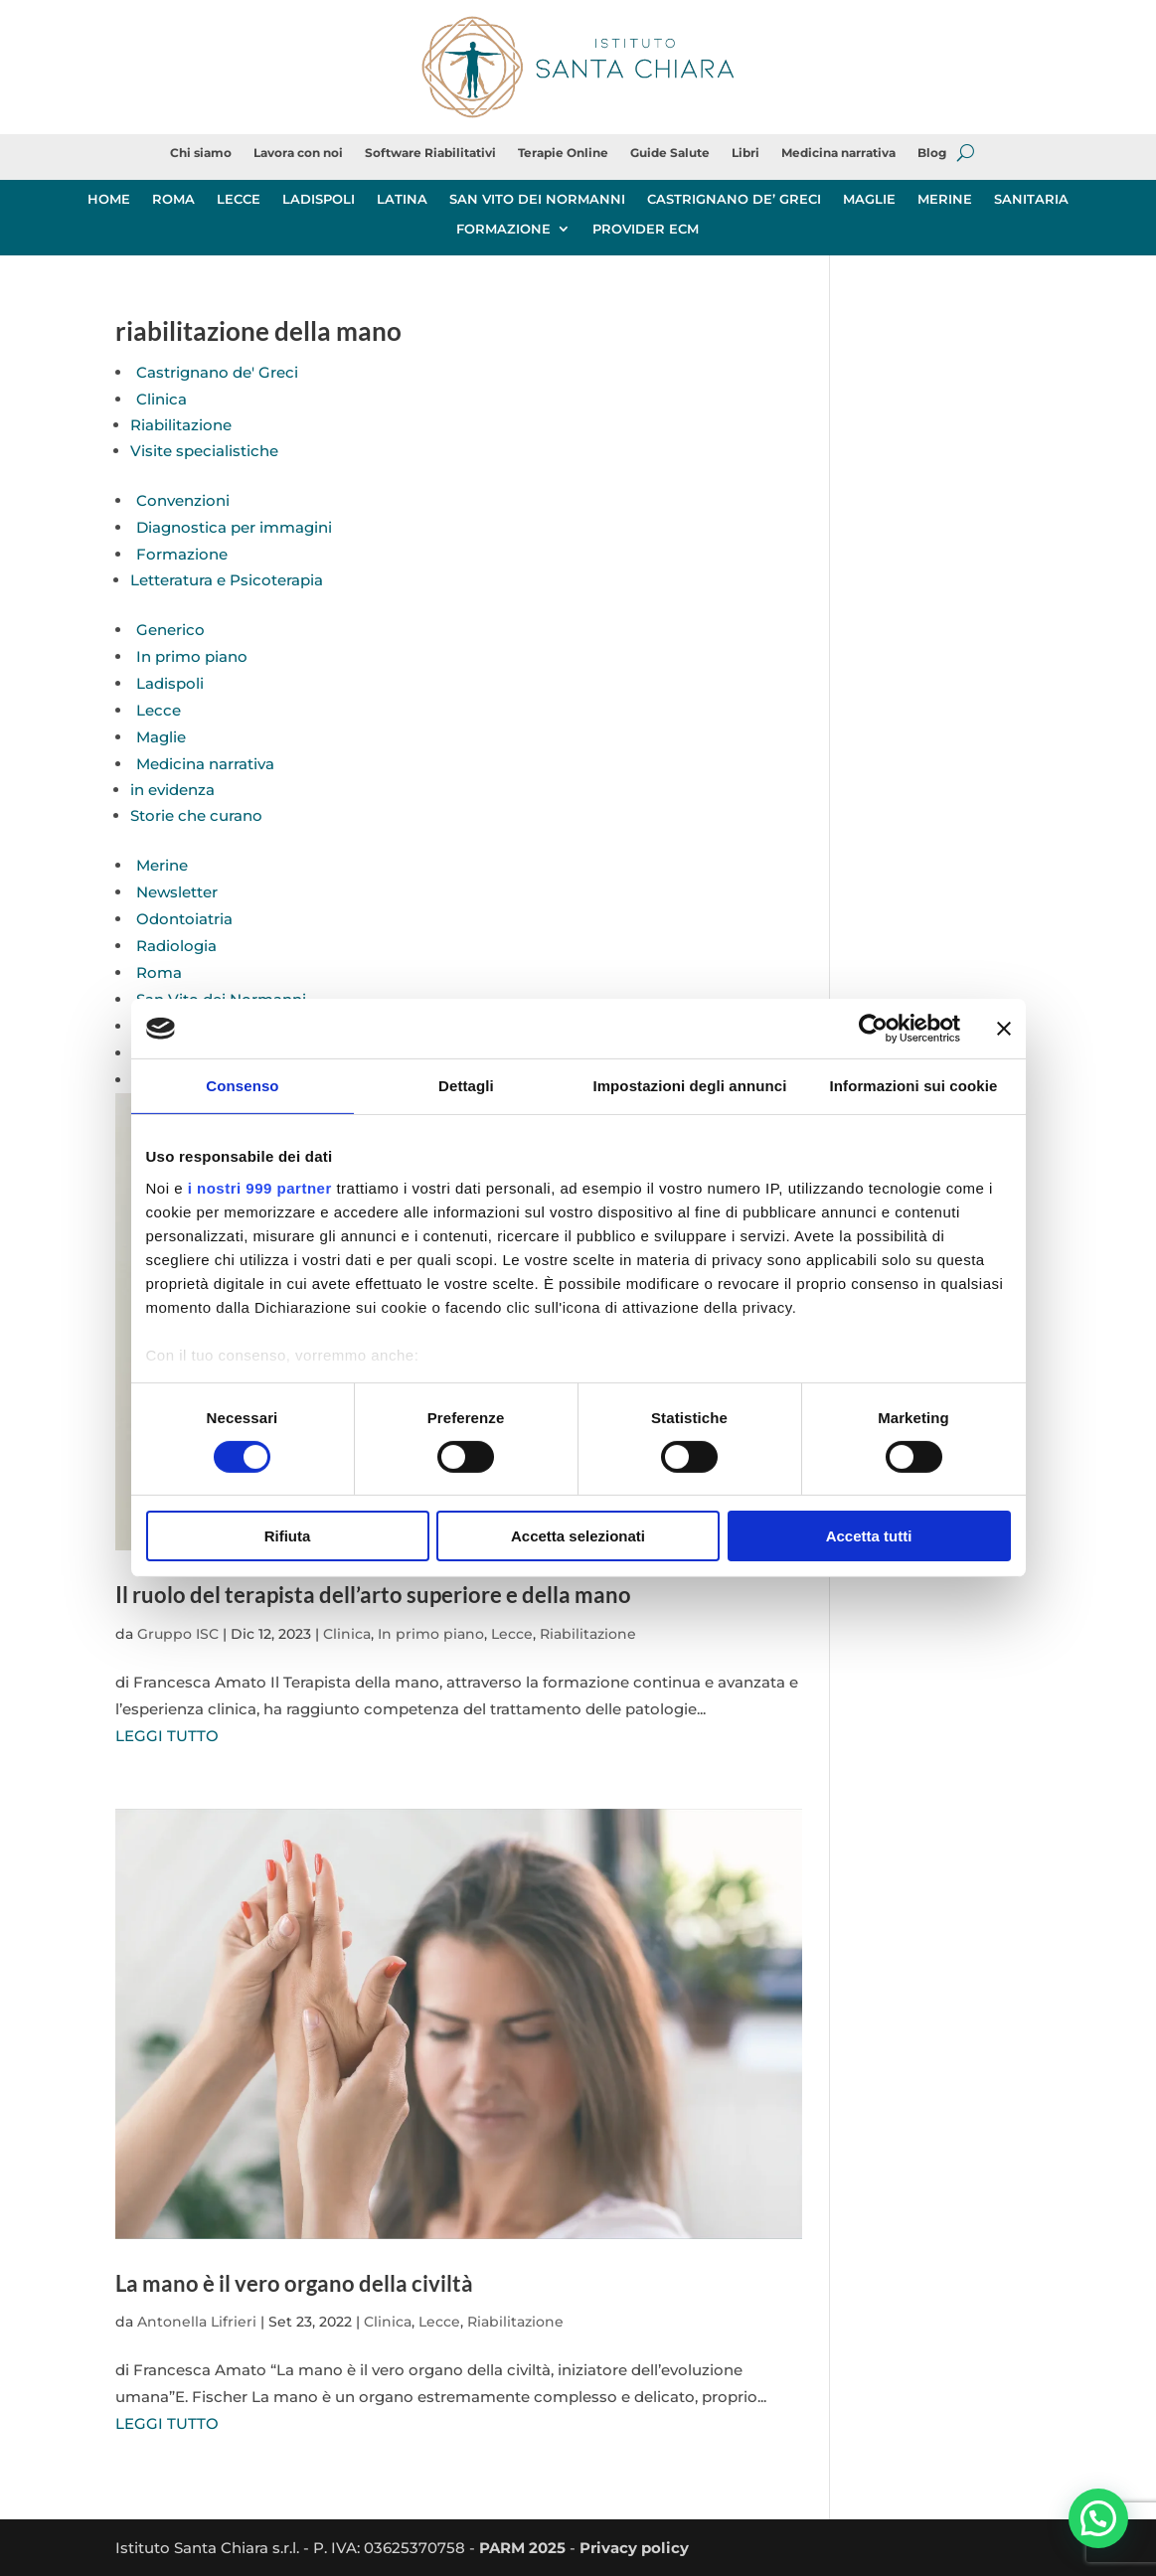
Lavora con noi (298, 153)
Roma (159, 972)
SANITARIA (1031, 199)
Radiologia (176, 945)
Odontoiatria (184, 918)
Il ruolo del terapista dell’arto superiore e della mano (373, 1594)
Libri (745, 153)
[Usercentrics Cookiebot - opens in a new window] (873, 1029)
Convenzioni (183, 500)
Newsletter (177, 892)
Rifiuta (287, 1536)
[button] (1098, 2518)
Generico (170, 629)
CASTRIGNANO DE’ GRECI (734, 199)
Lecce (158, 710)
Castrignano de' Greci (217, 372)
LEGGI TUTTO (167, 1735)
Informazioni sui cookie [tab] (914, 1085)
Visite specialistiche (204, 450)
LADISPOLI (318, 199)
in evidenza (172, 789)
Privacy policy (634, 2547)
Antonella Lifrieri (196, 2322)
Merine (162, 865)
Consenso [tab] (242, 1085)
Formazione (182, 554)
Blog (931, 153)
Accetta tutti (869, 1536)
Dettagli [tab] (466, 1085)
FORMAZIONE (503, 229)
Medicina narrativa (838, 153)
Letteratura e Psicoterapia (226, 579)
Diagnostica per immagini (234, 527)
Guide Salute (670, 153)
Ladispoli (170, 683)
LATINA (402, 199)
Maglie (161, 736)
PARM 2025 (522, 2547)
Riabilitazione (181, 424)
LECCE (238, 199)
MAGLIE (869, 199)
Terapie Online (563, 153)
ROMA (173, 199)
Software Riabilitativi (430, 153)
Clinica (161, 399)
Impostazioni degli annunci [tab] (689, 1085)
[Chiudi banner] (1004, 1029)
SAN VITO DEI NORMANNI (537, 199)
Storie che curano (196, 815)
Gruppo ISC (178, 1634)
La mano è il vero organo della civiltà (294, 2283)
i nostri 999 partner (260, 1187)
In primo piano (192, 656)
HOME (108, 199)
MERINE (944, 199)
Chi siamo (201, 153)
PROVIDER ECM (645, 229)
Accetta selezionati (578, 1536)
